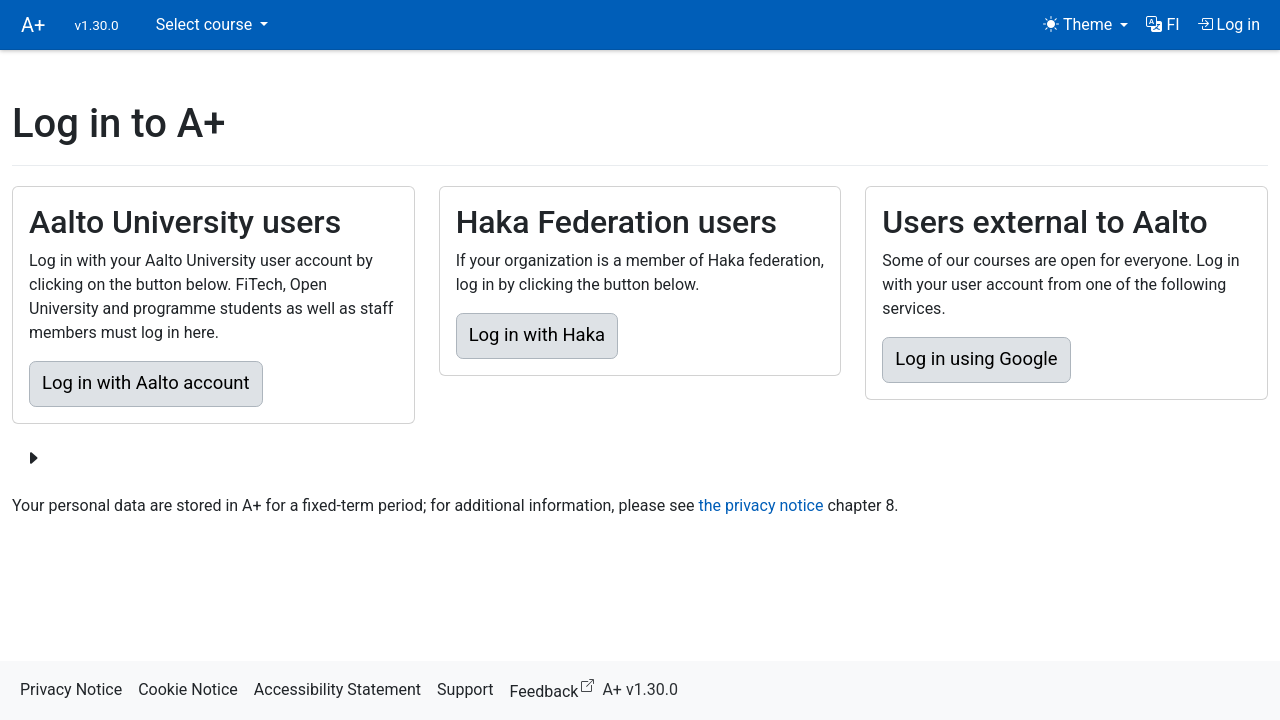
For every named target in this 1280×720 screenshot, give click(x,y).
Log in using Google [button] (976, 359)
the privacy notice (760, 505)
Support (465, 689)
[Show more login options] (33, 459)
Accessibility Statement (337, 689)
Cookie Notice (188, 689)
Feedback (556, 688)
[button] (1162, 25)
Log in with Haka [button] (537, 335)
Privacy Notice (71, 689)
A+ (33, 25)
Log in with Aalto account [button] (146, 383)
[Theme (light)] (1085, 25)
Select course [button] (206, 24)
